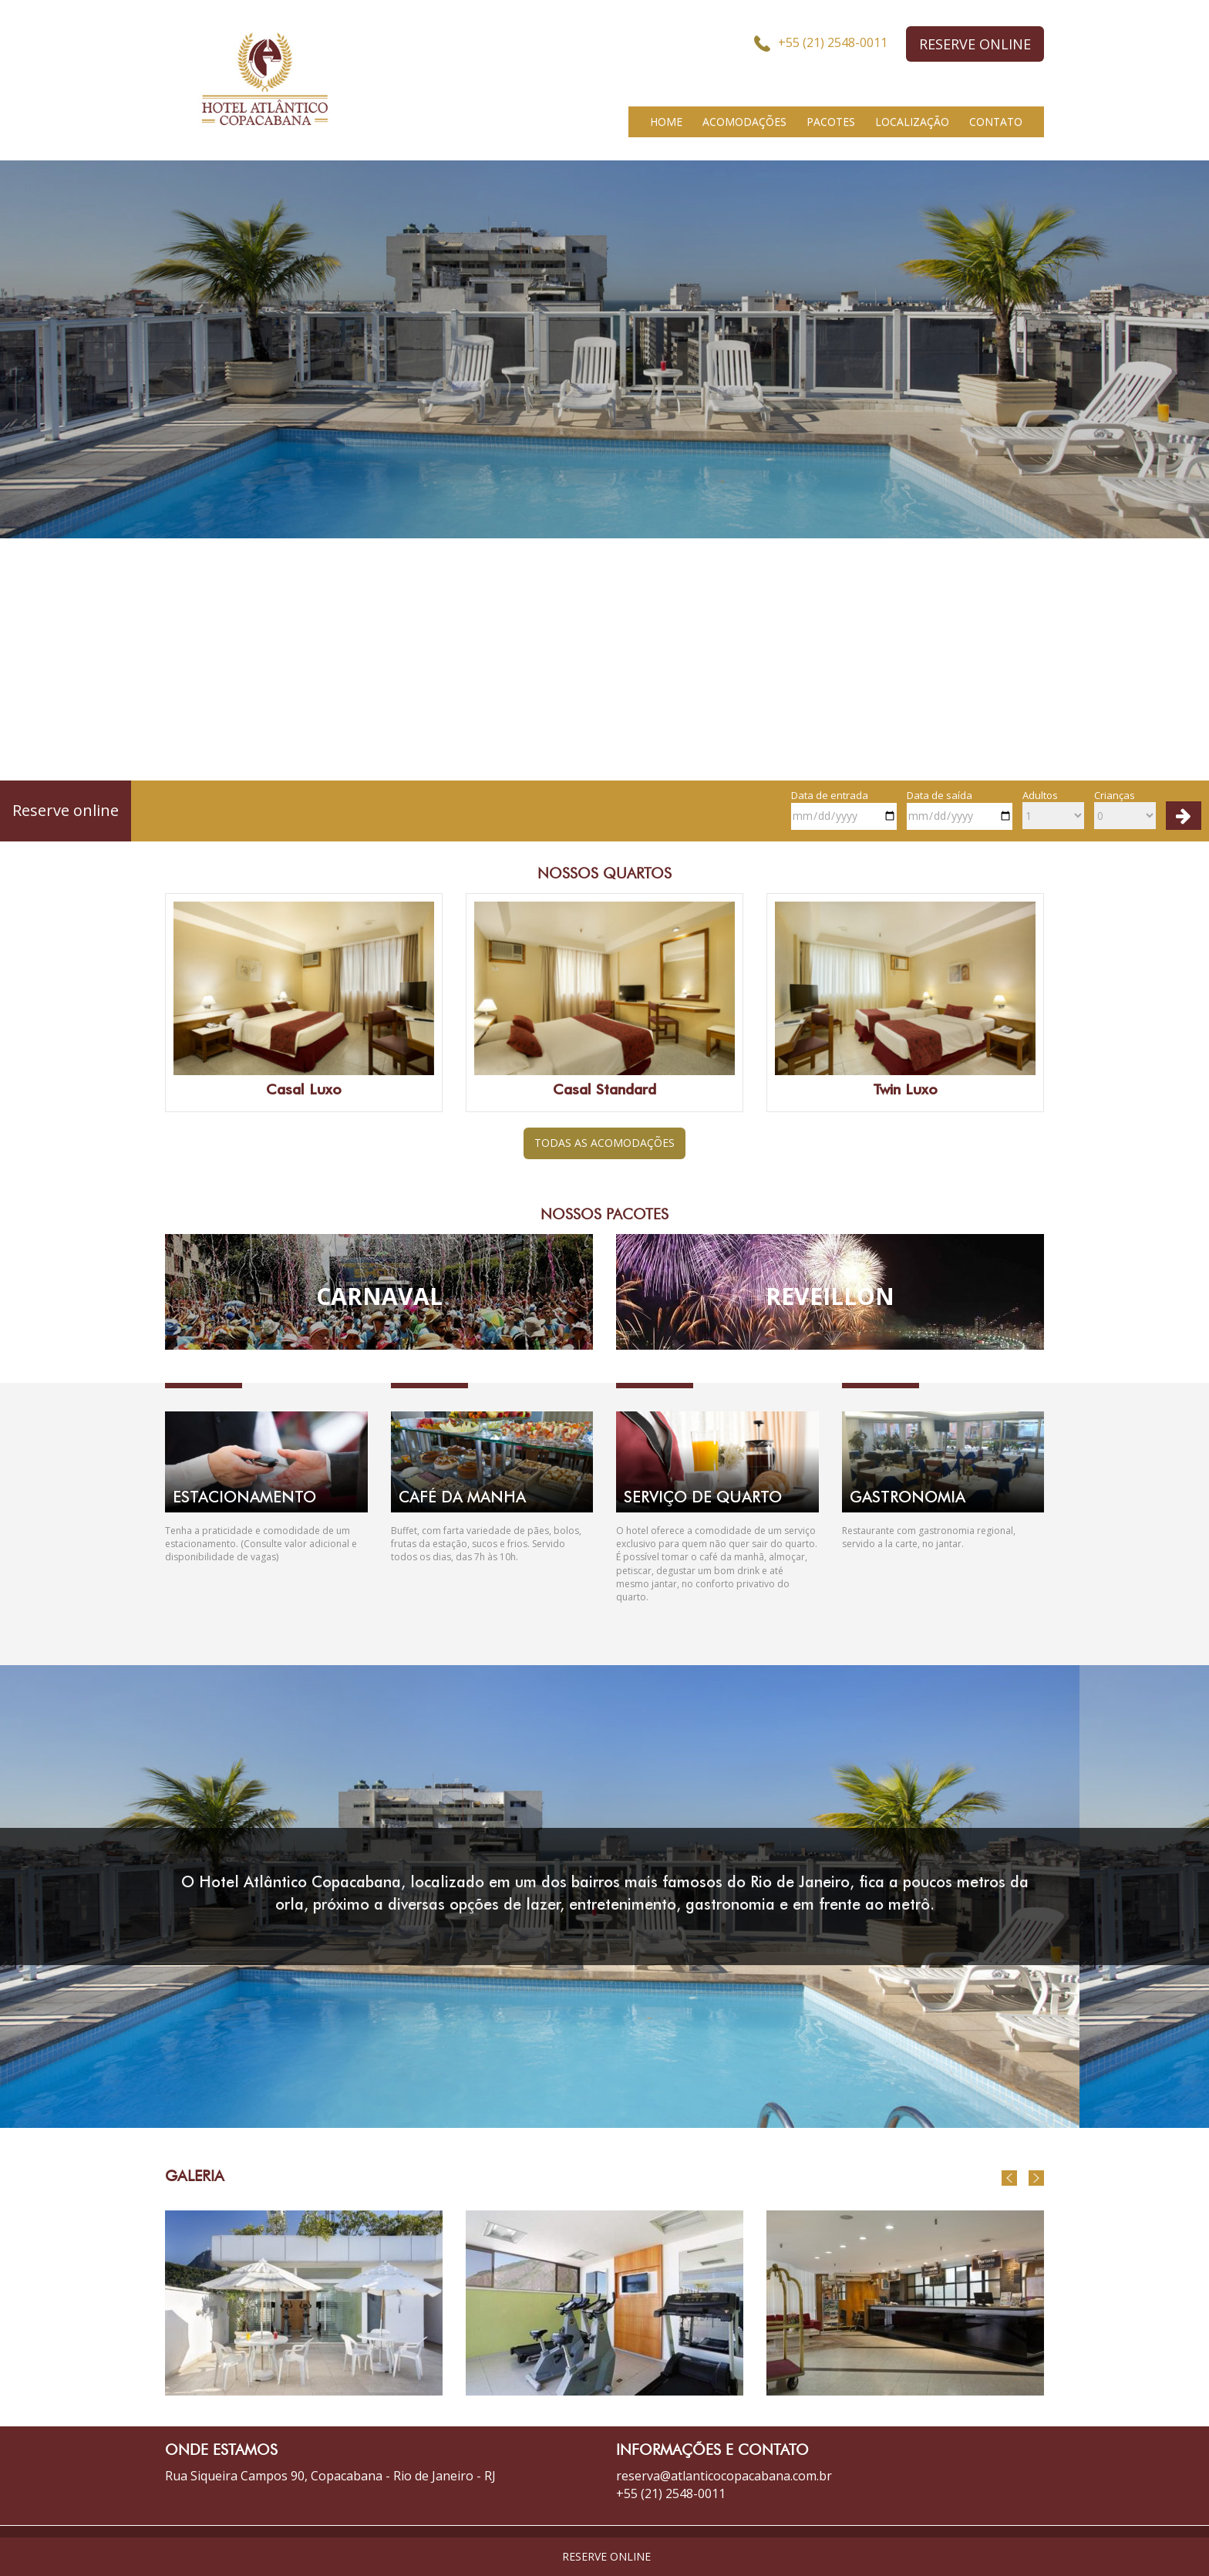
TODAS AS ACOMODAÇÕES (604, 1142)
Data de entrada (844, 809)
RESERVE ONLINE (975, 44)
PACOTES (831, 121)
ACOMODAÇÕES (744, 121)
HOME (666, 121)
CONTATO (995, 121)
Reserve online (65, 810)
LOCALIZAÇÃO (912, 121)
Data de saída (959, 809)
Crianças (1125, 809)
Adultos (1053, 809)
